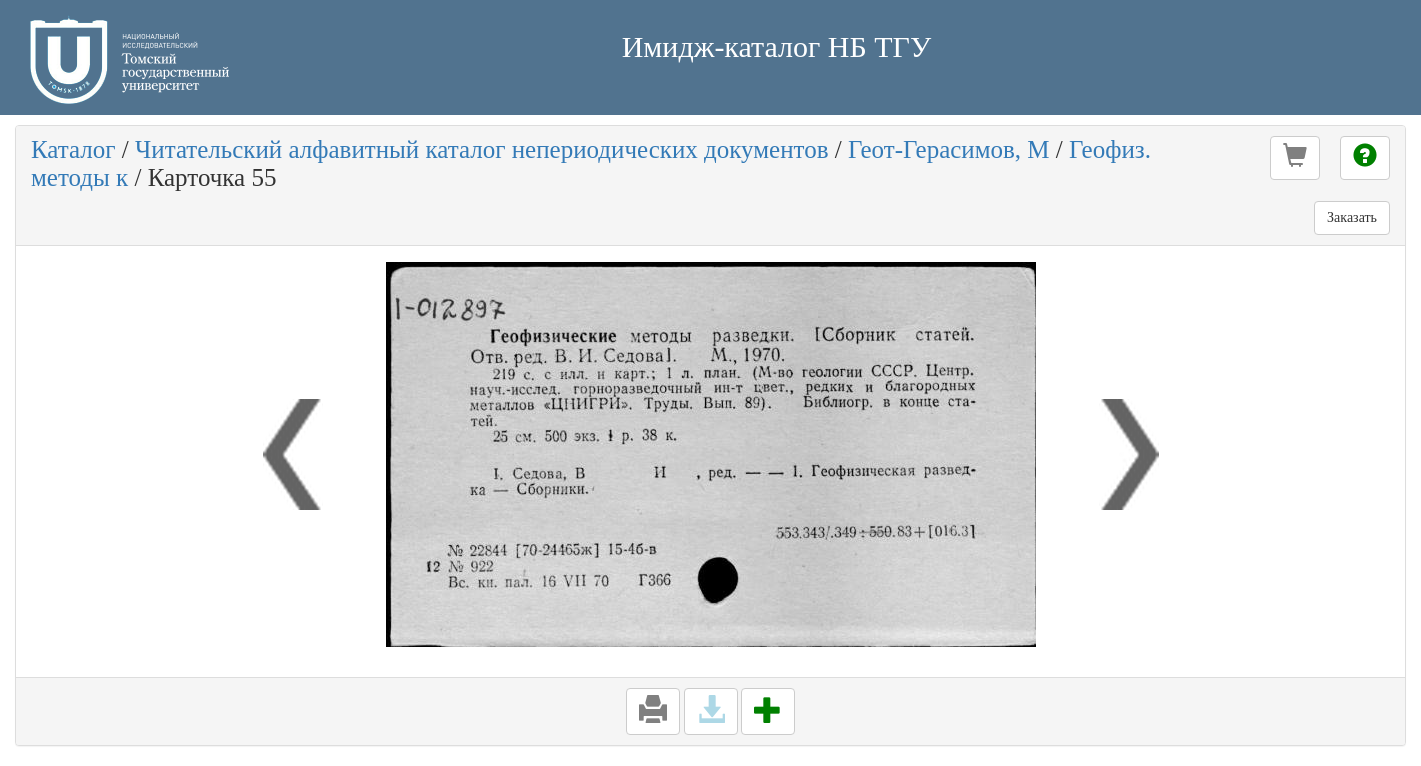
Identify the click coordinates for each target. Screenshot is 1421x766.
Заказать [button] (1352, 217)
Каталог (73, 149)
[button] (1295, 158)
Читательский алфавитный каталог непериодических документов (481, 149)
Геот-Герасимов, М (949, 149)
